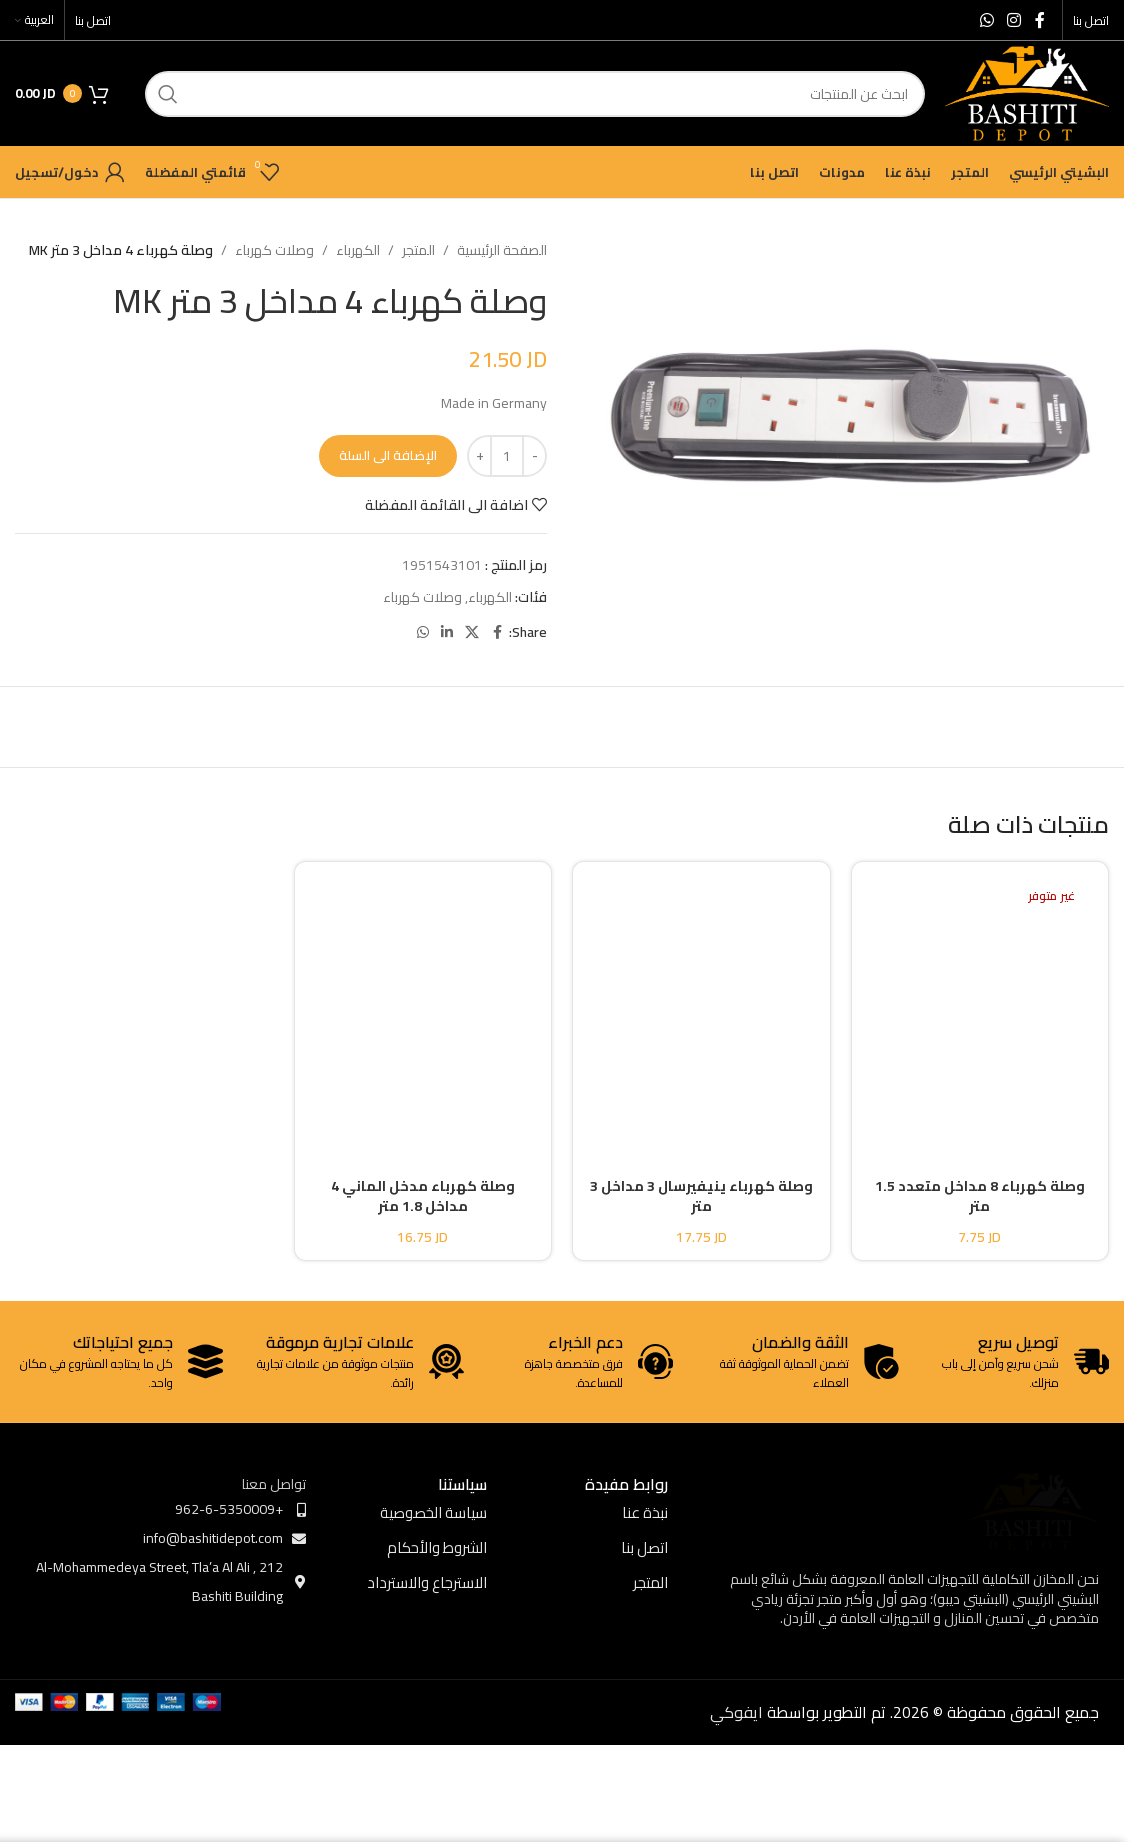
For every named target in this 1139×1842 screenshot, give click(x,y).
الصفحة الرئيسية (502, 250)
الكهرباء (358, 250)
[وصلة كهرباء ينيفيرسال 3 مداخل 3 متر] (701, 1002)
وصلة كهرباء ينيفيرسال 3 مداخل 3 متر (701, 1196)
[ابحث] (535, 94)
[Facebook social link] (1040, 20)
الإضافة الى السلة (388, 455)
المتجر (418, 250)
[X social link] (472, 632)
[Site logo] (1027, 92)
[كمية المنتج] (507, 456)
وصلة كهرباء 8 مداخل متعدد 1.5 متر (980, 1196)
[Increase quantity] (479, 456)
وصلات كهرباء (274, 250)
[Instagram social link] (1014, 20)
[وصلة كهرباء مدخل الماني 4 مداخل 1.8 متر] (423, 1002)
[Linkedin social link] (447, 632)
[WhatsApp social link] (986, 20)
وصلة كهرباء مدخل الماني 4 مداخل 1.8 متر (423, 1196)
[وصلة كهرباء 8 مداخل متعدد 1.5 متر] (980, 1002)
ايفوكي (736, 1712)
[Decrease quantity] (534, 456)
